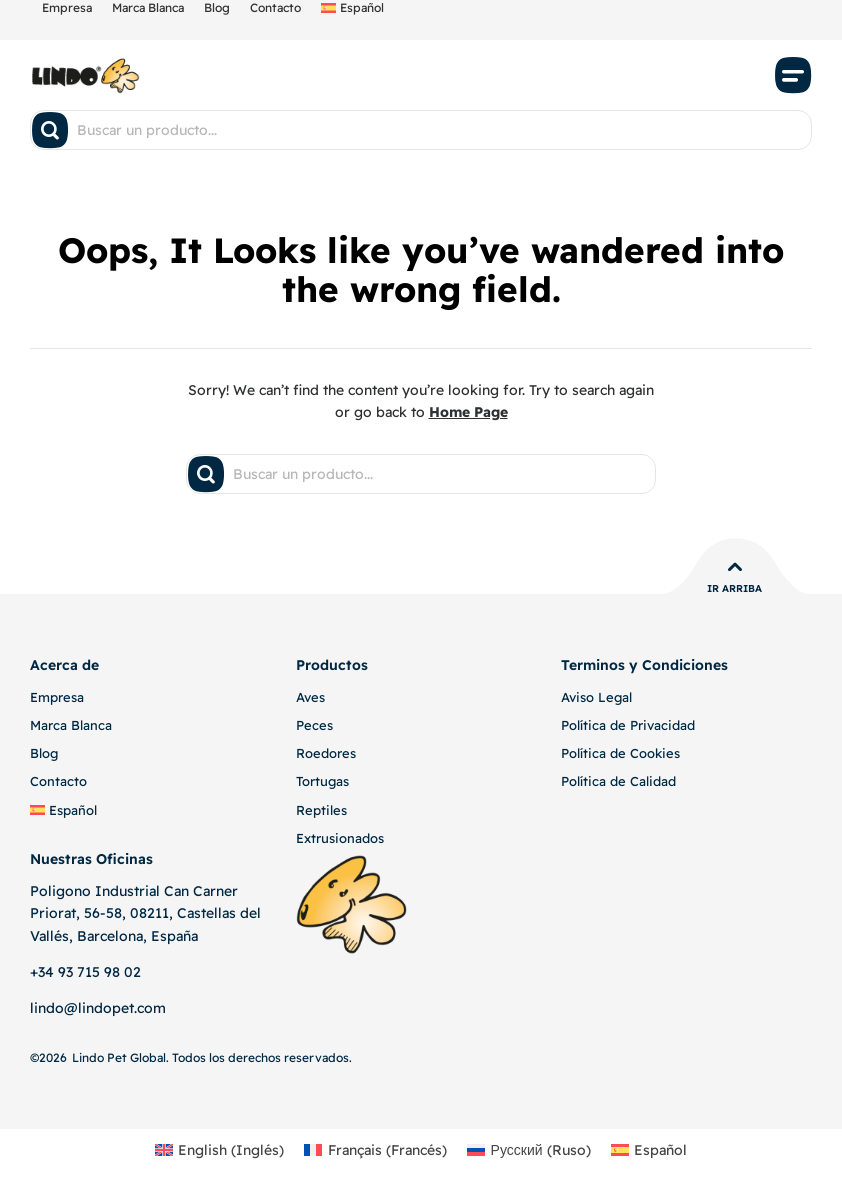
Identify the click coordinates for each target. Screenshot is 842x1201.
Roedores (326, 753)
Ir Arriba (734, 588)
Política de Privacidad (628, 725)
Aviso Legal (596, 697)
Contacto (58, 781)
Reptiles (321, 810)
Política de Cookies (620, 753)
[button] (794, 75)
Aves (310, 697)
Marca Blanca (71, 725)
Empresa (57, 697)
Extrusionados (340, 838)
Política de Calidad (618, 781)
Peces (314, 725)
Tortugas (322, 781)
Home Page (468, 412)
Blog (44, 753)
